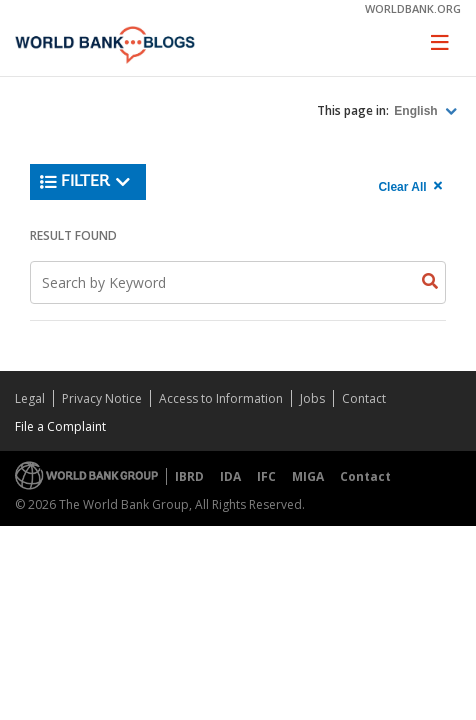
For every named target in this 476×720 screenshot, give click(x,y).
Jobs (312, 398)
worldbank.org (413, 8)
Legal (30, 398)
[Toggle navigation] (440, 42)
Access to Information (221, 398)
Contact (364, 398)
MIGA (308, 476)
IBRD (189, 476)
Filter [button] (85, 182)
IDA (230, 476)
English (417, 111)
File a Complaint (60, 426)
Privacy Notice (102, 398)
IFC (266, 476)
